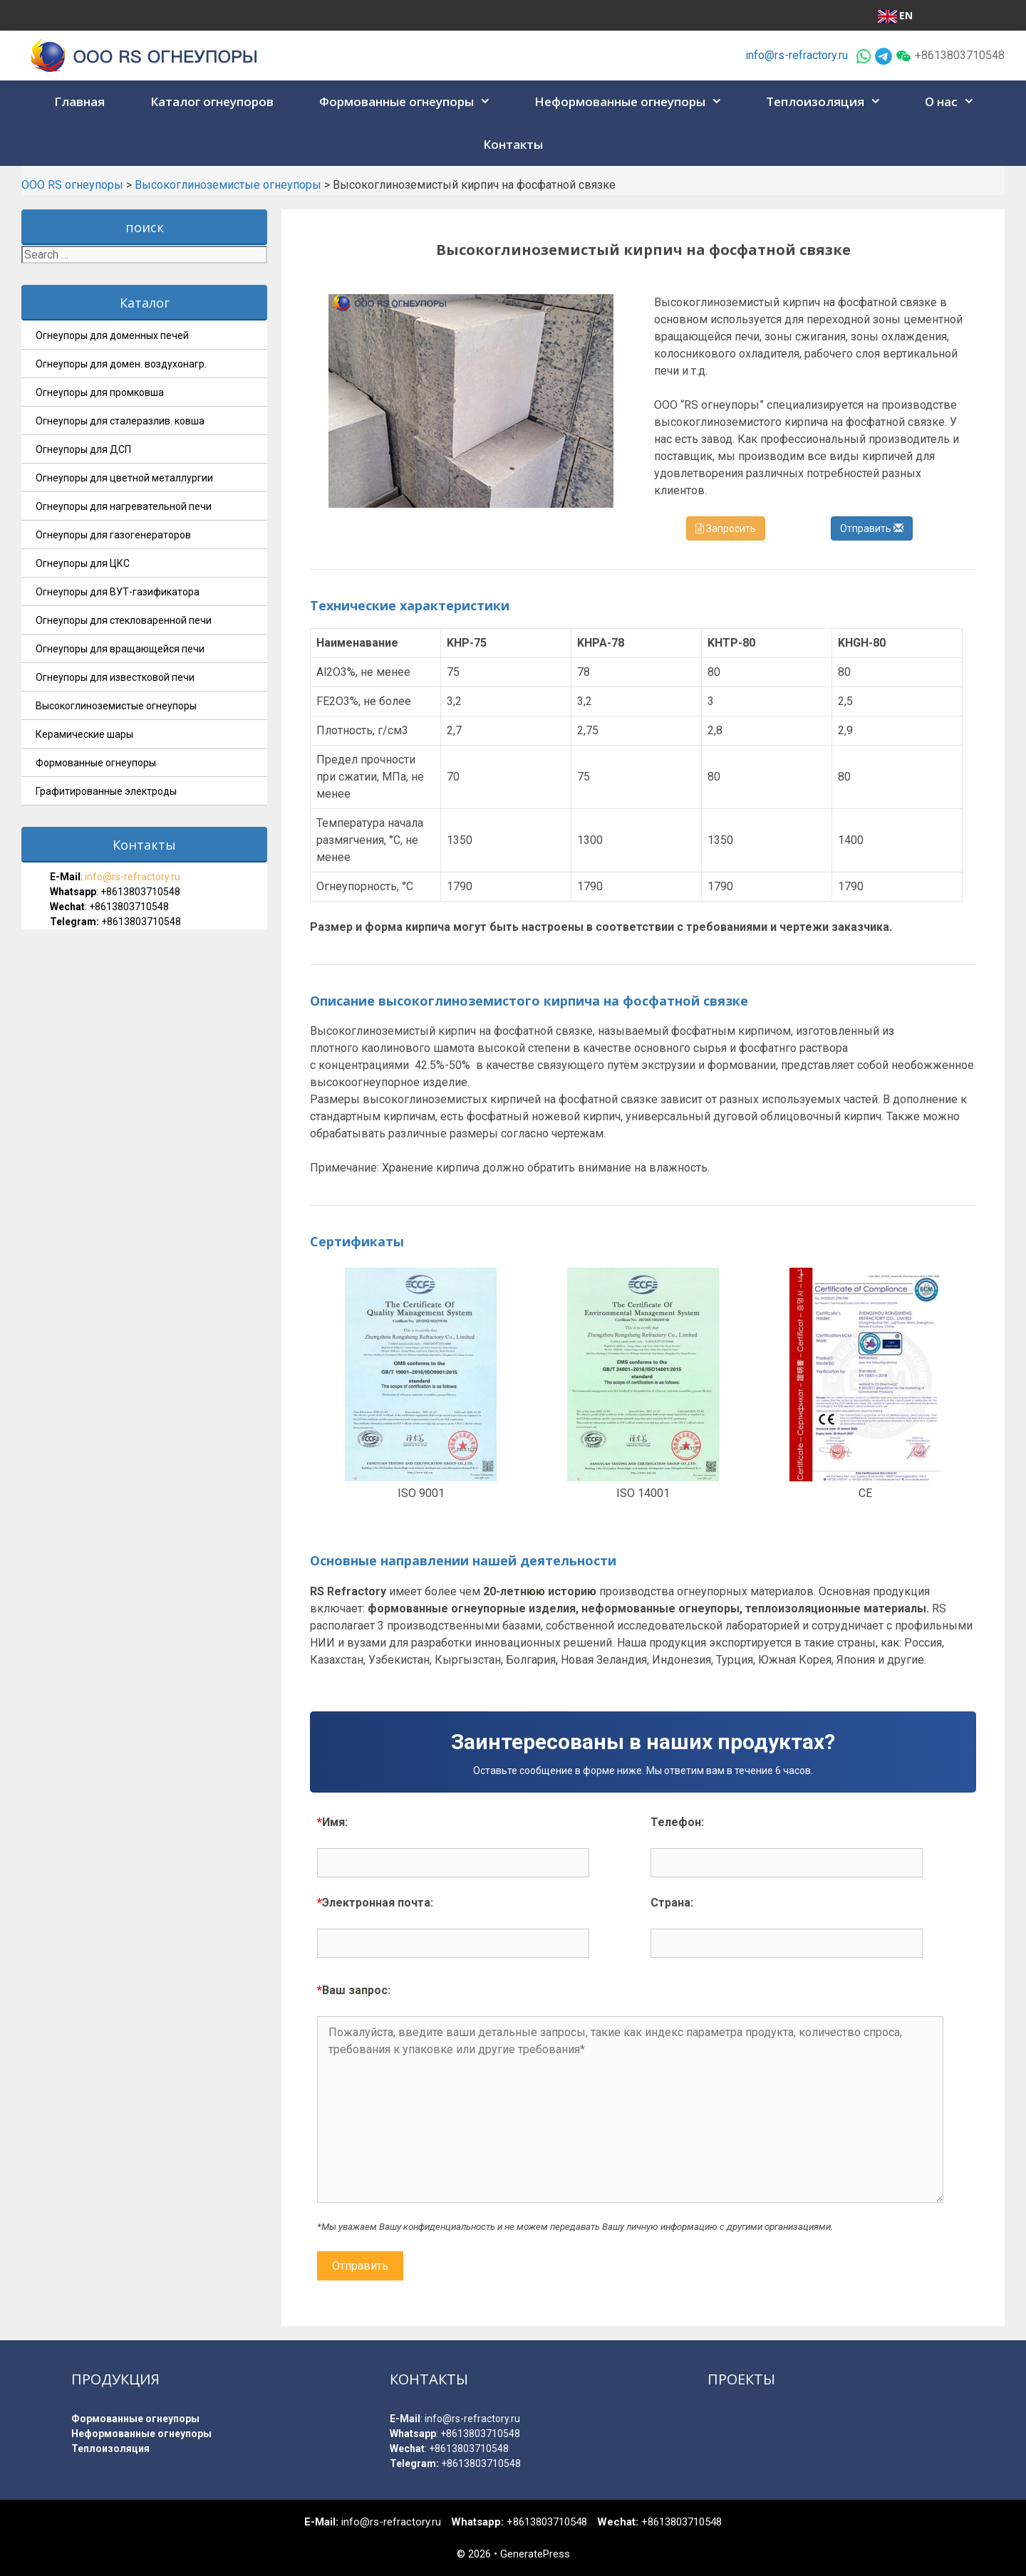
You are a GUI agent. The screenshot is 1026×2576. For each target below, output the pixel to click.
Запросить (725, 528)
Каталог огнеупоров (212, 101)
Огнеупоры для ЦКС (83, 563)
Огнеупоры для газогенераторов (113, 535)
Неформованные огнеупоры (632, 101)
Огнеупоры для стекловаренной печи (124, 620)
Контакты (513, 144)
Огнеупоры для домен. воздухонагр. (121, 364)
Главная (79, 101)
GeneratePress (535, 2554)
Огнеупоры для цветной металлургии (124, 478)
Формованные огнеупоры (409, 101)
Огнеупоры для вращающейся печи (120, 649)
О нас (954, 101)
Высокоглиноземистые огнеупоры (116, 705)
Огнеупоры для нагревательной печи (124, 506)
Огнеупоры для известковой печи (115, 677)
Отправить (871, 528)
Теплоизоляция (828, 101)
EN (895, 16)
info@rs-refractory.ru (796, 55)
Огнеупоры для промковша (100, 392)
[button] (486, 101)
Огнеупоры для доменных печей (112, 335)
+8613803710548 (140, 891)
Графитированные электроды (106, 791)
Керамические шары (84, 734)
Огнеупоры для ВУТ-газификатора (118, 592)
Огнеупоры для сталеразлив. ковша (120, 421)
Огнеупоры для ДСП (83, 449)
